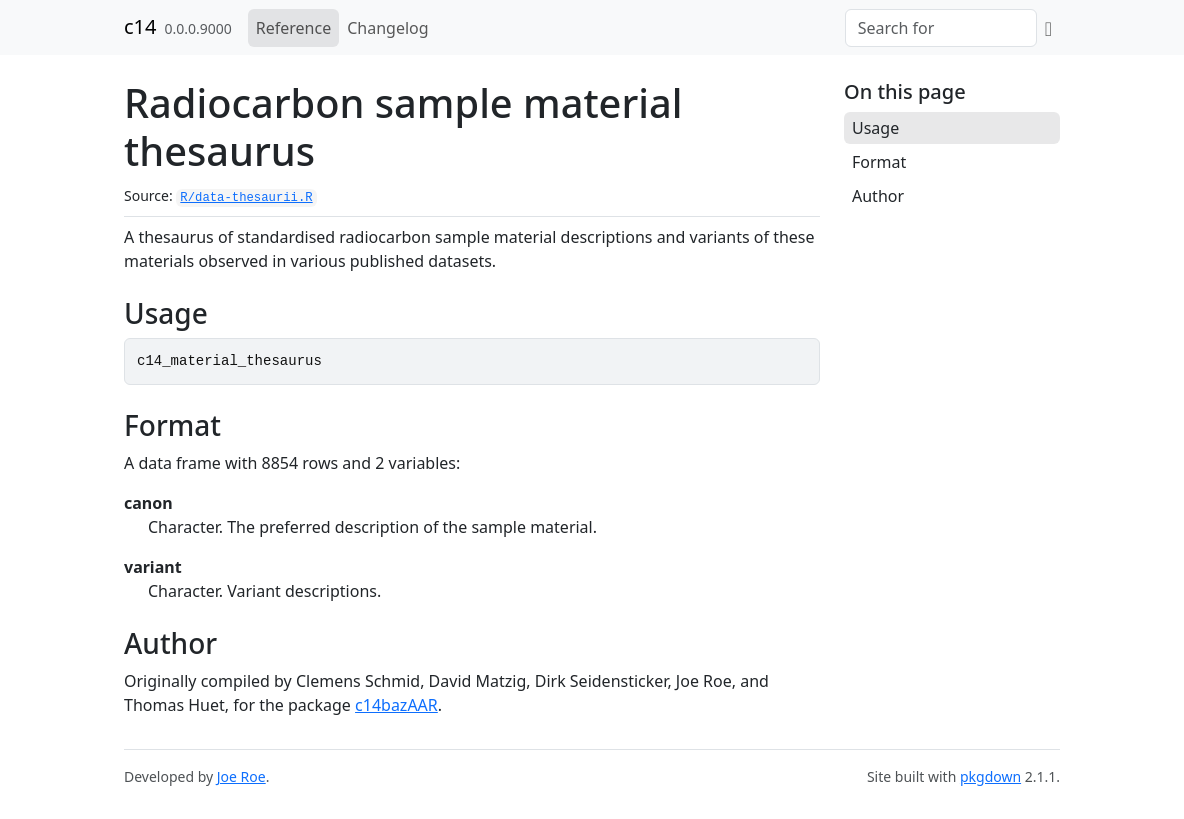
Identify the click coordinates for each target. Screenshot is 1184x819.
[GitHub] (1048, 28)
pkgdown (990, 776)
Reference (293, 28)
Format (879, 162)
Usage (875, 128)
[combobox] (941, 28)
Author (878, 196)
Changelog (387, 28)
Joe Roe (241, 776)
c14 (140, 26)
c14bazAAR (396, 705)
